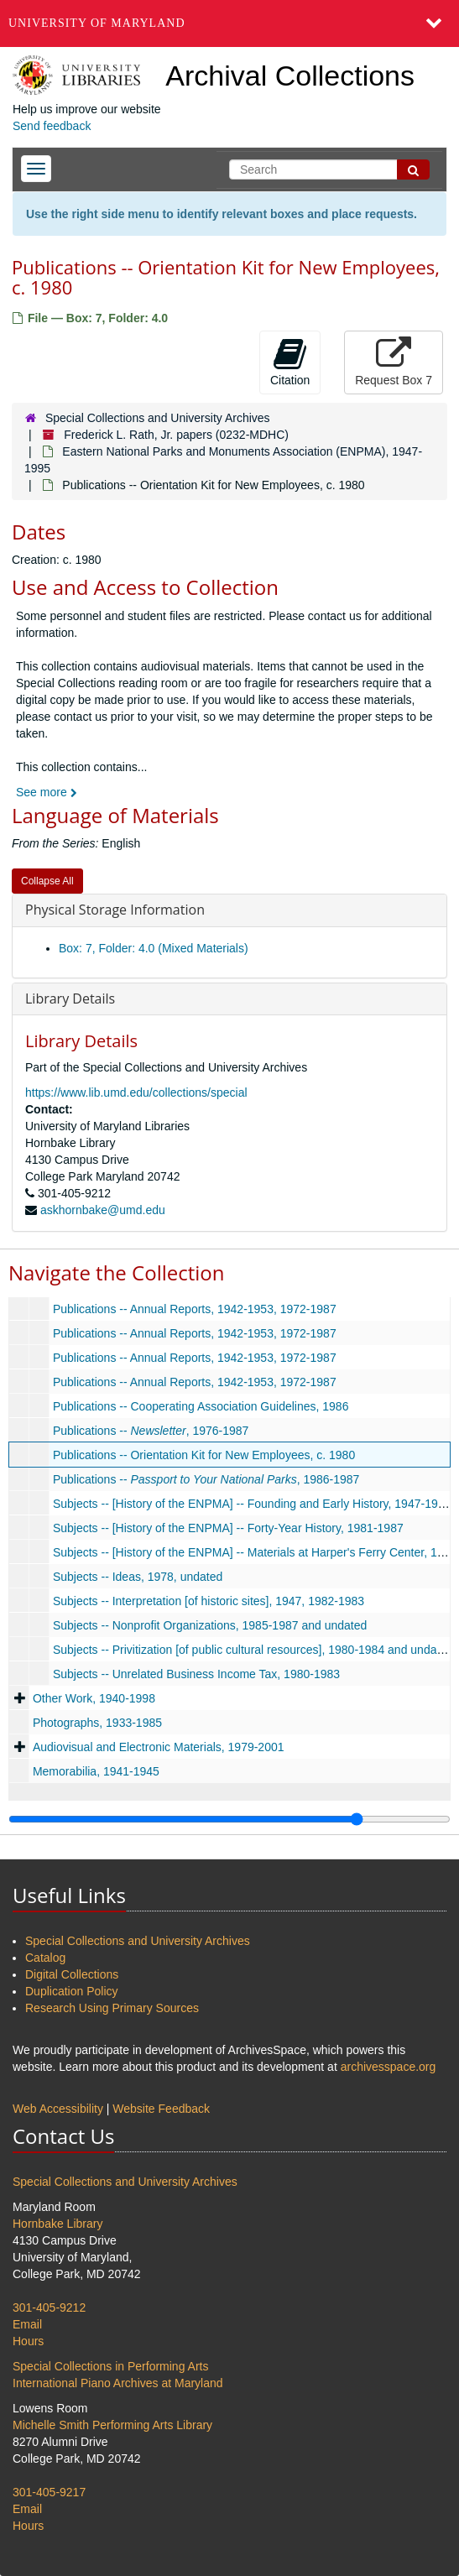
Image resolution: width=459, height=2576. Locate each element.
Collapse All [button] (47, 881)
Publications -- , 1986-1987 (206, 1479)
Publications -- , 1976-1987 (150, 1430)
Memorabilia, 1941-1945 (96, 1771)
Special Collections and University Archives (157, 418)
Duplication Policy (71, 1991)
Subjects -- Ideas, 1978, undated (137, 1576)
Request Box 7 (393, 361)
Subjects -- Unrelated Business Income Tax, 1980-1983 (196, 1674)
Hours (28, 2341)
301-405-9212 (49, 2307)
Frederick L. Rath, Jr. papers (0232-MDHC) (176, 434)
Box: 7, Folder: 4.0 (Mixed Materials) (153, 948)
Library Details (70, 998)
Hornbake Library (57, 2223)
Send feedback (52, 126)
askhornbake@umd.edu (102, 1210)
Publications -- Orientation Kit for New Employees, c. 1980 (204, 1455)
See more (46, 792)
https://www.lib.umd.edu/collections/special (136, 1092)
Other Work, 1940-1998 (94, 1698)
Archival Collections (290, 75)
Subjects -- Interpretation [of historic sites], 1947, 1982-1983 (208, 1601)
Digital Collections (71, 1974)
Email (27, 2324)
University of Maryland (96, 23)
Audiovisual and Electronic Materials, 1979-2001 (158, 1747)
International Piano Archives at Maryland (118, 2383)
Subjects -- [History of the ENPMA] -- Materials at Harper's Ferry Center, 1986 (254, 1552)
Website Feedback (161, 2108)
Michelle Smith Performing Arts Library (112, 2425)
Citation (290, 361)
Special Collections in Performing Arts (110, 2366)
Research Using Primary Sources (112, 2008)
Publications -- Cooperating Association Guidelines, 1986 (201, 1406)
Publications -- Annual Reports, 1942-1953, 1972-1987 (194, 1309)
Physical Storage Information (115, 909)
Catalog (45, 1957)
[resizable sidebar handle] (229, 1819)
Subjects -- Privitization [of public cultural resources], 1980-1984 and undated (253, 1649)
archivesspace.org (388, 2066)
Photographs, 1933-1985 (97, 1722)
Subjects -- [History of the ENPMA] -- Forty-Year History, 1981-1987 (228, 1528)
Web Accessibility (58, 2108)
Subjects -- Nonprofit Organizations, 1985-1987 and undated (210, 1625)
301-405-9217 (49, 2492)
